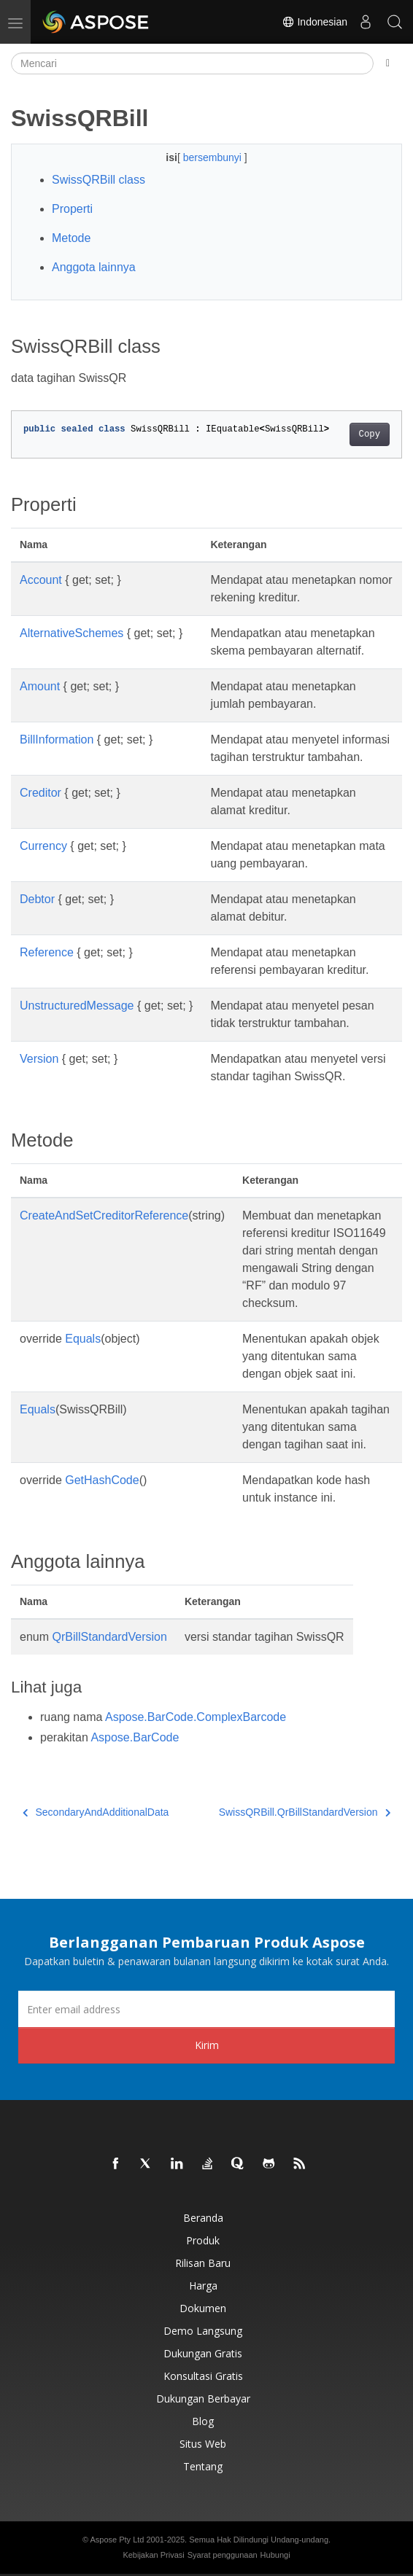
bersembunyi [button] (213, 157)
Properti (72, 209)
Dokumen (203, 2308)
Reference (47, 952)
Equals (83, 1338)
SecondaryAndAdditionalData (96, 1812)
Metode (71, 238)
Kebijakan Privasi (153, 2554)
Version (39, 1059)
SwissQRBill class (98, 179)
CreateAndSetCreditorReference (104, 1215)
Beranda (203, 2218)
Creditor (40, 793)
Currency (43, 846)
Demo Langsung (202, 2331)
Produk (203, 2240)
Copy (369, 434)
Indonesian (314, 21)
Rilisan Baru (203, 2263)
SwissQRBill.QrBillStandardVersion (304, 1812)
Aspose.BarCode (134, 1737)
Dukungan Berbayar (203, 2398)
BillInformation (56, 739)
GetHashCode (102, 1480)
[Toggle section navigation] (387, 63)
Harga (203, 2285)
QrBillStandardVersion (109, 1637)
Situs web (203, 2444)
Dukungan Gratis (202, 2353)
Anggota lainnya (94, 267)
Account (41, 580)
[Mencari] (192, 63)
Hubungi (275, 2554)
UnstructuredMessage (77, 1005)
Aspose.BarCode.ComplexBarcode (195, 1717)
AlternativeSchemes (71, 633)
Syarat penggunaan (223, 2554)
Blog (203, 2421)
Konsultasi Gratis (203, 2376)
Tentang (203, 2466)
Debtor (37, 899)
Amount (40, 686)
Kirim (207, 2045)
